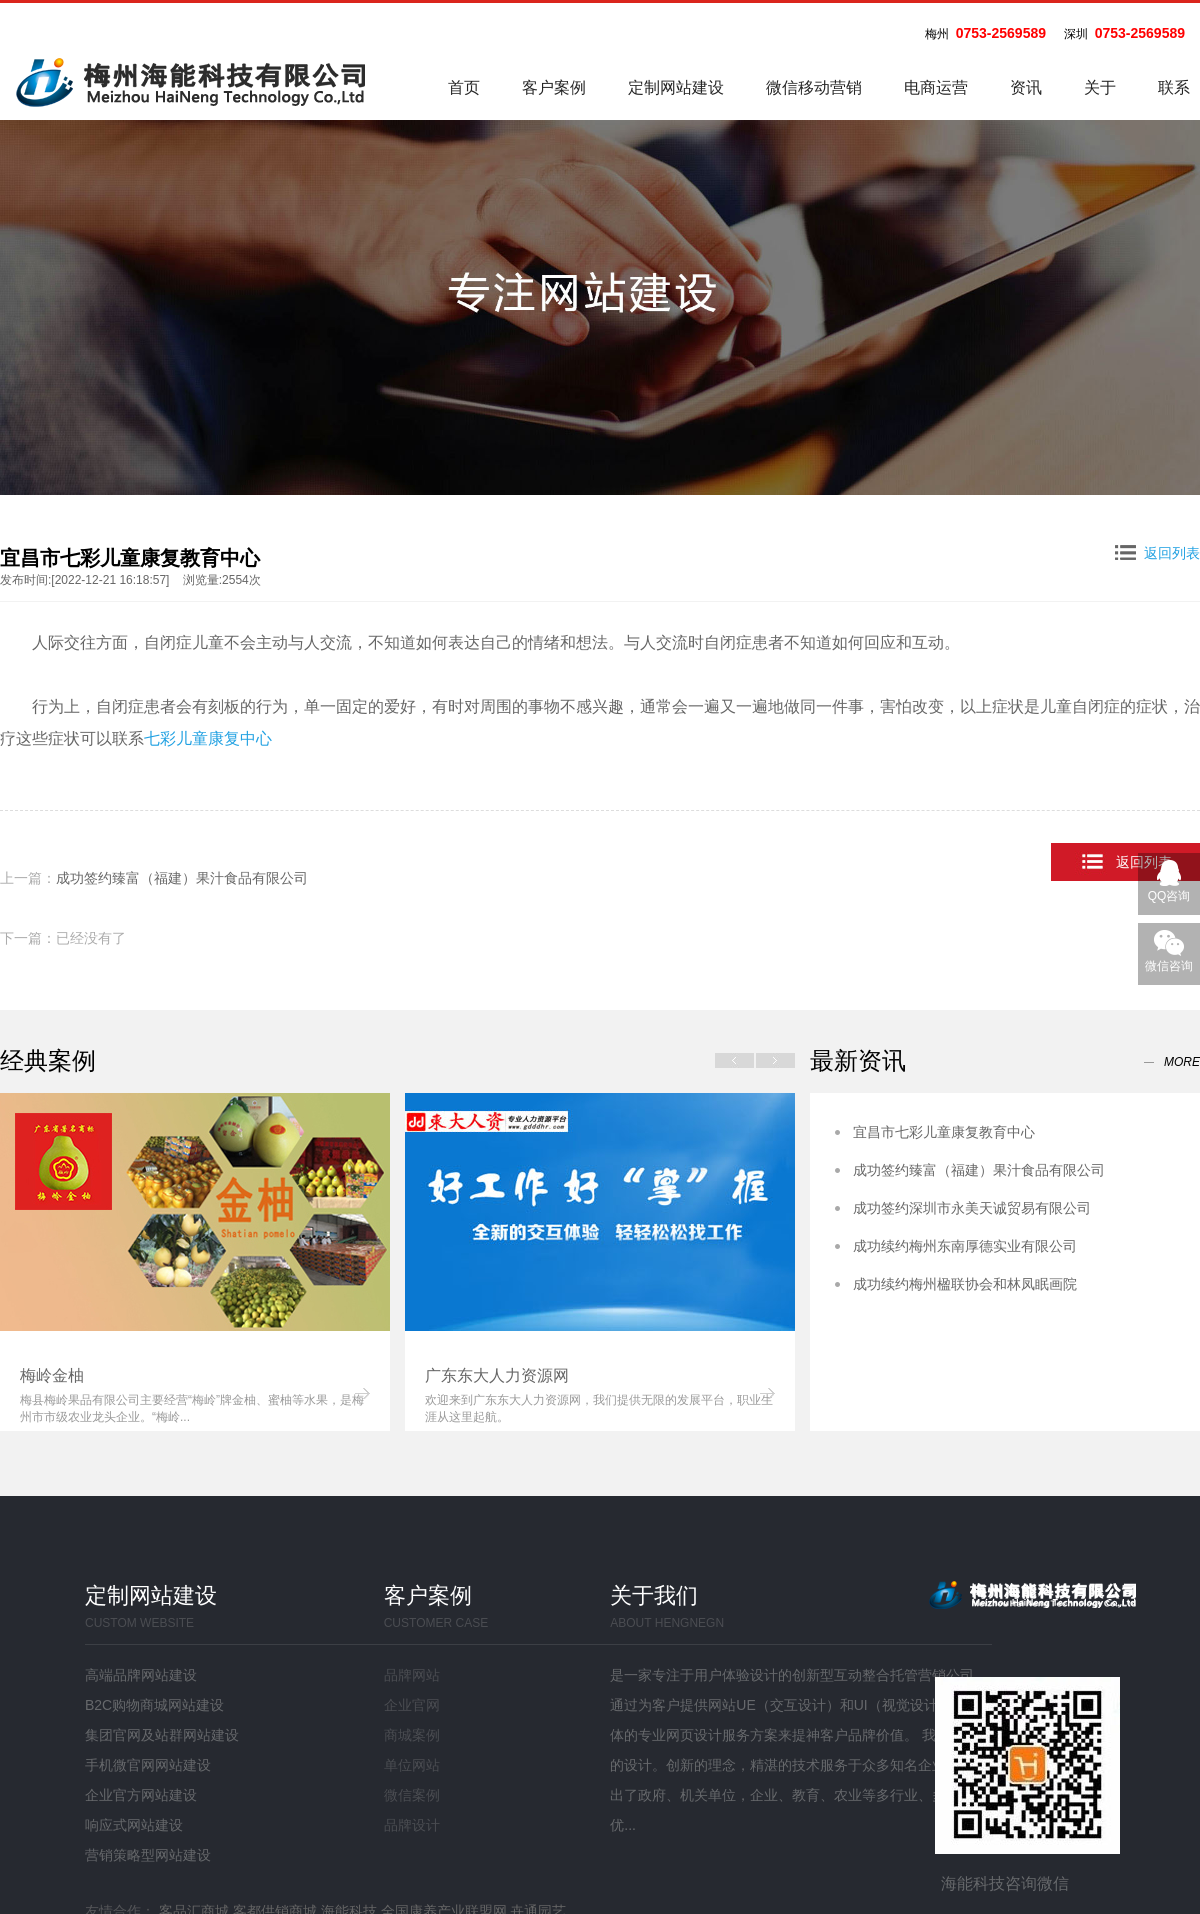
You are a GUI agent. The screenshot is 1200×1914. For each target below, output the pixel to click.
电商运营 (936, 87)
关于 (1100, 87)
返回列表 (1157, 553)
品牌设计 (412, 1825)
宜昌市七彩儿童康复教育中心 (944, 1132)
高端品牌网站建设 (141, 1675)
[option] (195, 1262)
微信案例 (412, 1795)
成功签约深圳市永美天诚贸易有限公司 (972, 1208)
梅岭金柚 (52, 1375)
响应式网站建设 (134, 1825)
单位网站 (412, 1765)
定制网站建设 (676, 87)
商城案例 (412, 1735)
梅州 (937, 34)
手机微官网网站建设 (148, 1765)
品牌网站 (412, 1675)
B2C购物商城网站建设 (154, 1705)
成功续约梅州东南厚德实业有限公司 (965, 1246)
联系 (1174, 87)
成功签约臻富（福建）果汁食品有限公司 (182, 878)
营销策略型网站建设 (148, 1855)
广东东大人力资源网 (497, 1375)
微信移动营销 (814, 87)
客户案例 (554, 87)
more (1182, 1062)
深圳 (1076, 34)
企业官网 (412, 1705)
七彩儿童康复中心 (208, 738)
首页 (464, 87)
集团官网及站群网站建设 (162, 1735)
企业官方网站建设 (141, 1795)
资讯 (1026, 87)
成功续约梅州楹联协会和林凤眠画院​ (965, 1284)
